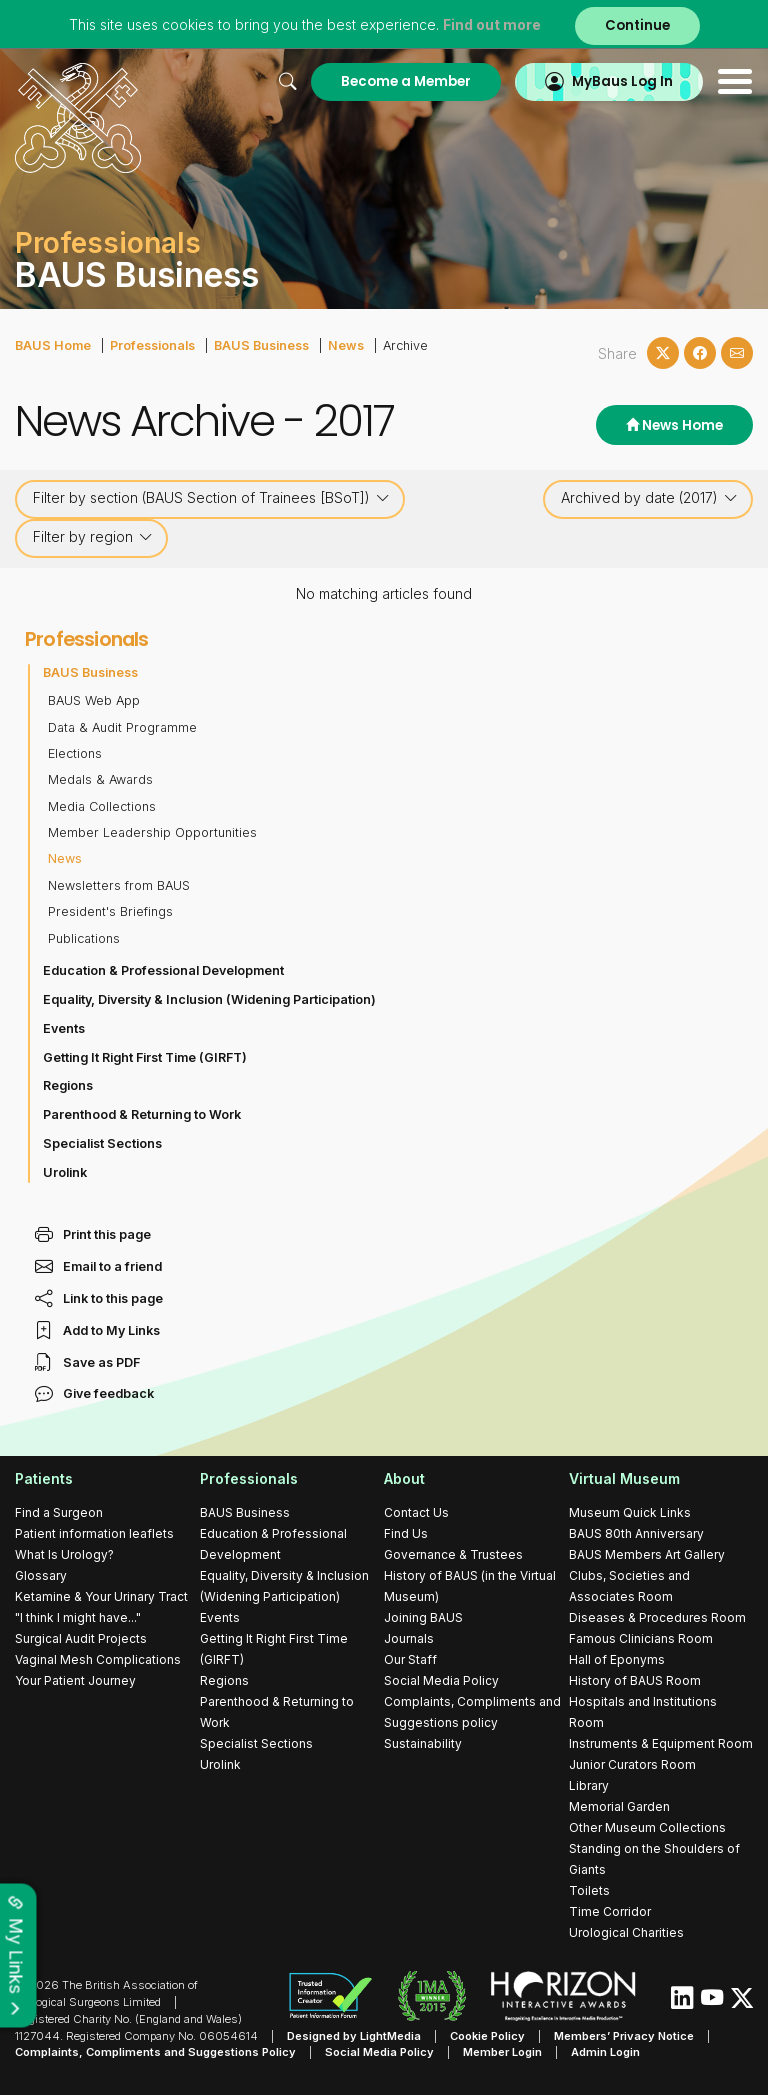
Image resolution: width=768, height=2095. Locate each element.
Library (589, 1785)
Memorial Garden (619, 1806)
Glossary (41, 1575)
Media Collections (102, 806)
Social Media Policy (441, 1680)
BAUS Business (261, 345)
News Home (674, 425)
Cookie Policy (487, 2036)
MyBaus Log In (622, 81)
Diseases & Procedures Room (657, 1617)
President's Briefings (110, 911)
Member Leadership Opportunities (152, 832)
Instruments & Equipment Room (661, 1743)
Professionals (152, 345)
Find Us (406, 1533)
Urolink (65, 1172)
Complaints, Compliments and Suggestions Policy (155, 2052)
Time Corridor (610, 1911)
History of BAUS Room (635, 1680)
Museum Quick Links (630, 1512)
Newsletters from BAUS (119, 885)
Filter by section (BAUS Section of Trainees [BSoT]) (211, 498)
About (404, 1478)
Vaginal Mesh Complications (98, 1659)
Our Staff (410, 1659)
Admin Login (605, 2052)
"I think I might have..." (78, 1617)
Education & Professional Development (163, 970)
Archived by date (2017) (649, 498)
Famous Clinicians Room (641, 1638)
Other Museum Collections (647, 1827)
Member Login (502, 2052)
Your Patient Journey (75, 1680)
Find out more (492, 24)
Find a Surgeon (59, 1512)
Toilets (589, 1890)
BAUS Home (53, 345)
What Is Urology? (64, 1554)
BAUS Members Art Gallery (647, 1554)
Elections (75, 753)
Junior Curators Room (632, 1764)
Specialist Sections (102, 1143)
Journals (409, 1638)
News (346, 345)
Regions (68, 1085)
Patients (44, 1478)
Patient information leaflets (94, 1533)
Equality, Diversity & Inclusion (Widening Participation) (209, 999)
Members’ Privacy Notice (624, 2036)
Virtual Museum (624, 1478)
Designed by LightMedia (354, 2036)
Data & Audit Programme (122, 727)
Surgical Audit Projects (81, 1638)
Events (64, 1028)
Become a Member (406, 81)
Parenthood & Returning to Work (142, 1114)
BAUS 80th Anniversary (636, 1533)
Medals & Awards (100, 779)
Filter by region (93, 537)
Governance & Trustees (453, 1554)
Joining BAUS (423, 1617)
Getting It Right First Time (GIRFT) (145, 1057)
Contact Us (416, 1512)
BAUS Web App (94, 700)
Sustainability (423, 1743)
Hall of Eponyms (617, 1659)
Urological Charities (626, 1932)
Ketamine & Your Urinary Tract (101, 1596)
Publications (84, 938)
